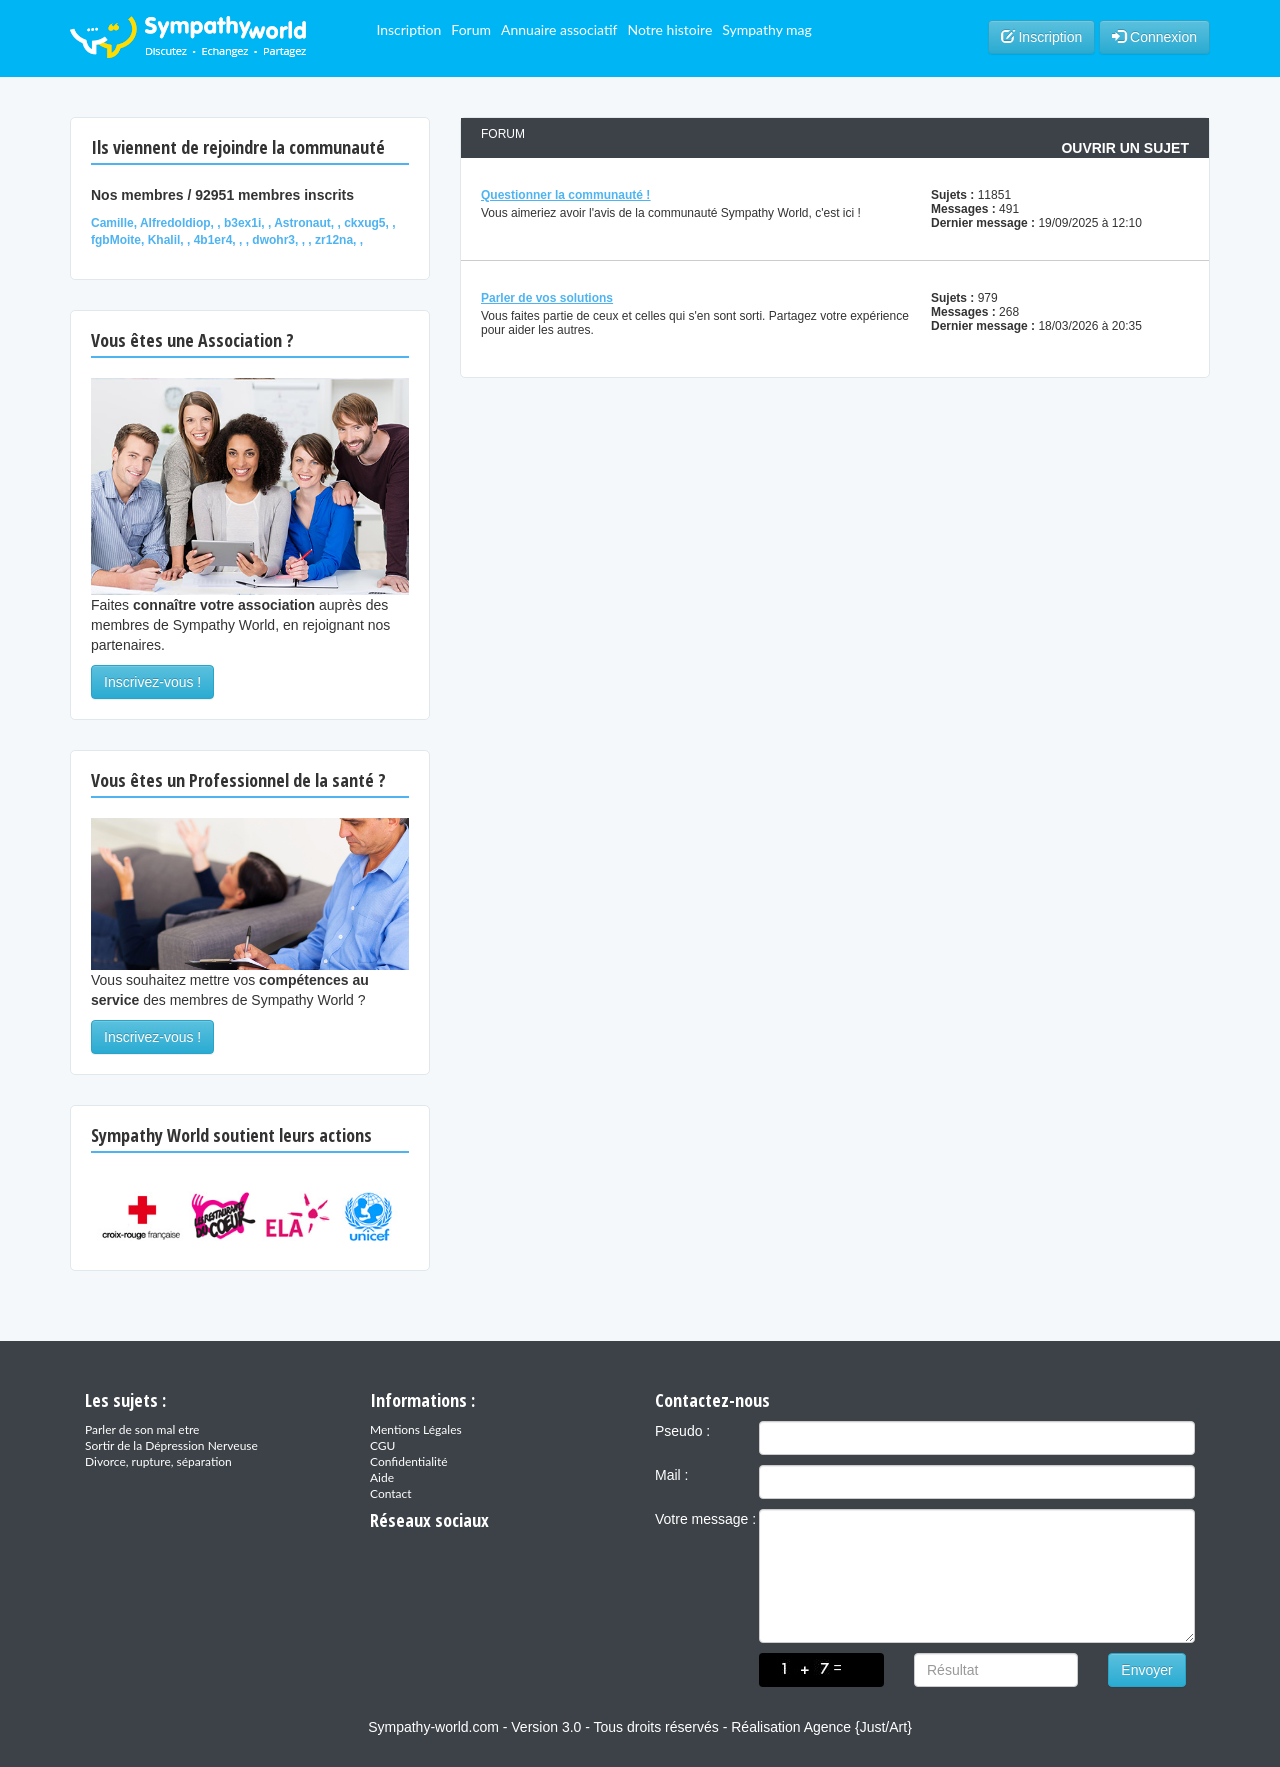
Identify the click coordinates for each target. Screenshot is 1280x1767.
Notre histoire (669, 29)
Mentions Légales (416, 1429)
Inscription (408, 29)
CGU (382, 1445)
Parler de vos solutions (547, 298)
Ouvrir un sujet (1125, 148)
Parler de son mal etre (142, 1429)
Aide (382, 1477)
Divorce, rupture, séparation (158, 1461)
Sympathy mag (767, 29)
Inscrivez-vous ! (152, 682)
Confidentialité (409, 1461)
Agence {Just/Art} (858, 1727)
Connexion (1154, 37)
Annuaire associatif (559, 29)
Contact (391, 1493)
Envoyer (1146, 1670)
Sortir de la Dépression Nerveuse (171, 1445)
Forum (471, 29)
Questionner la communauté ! (565, 195)
